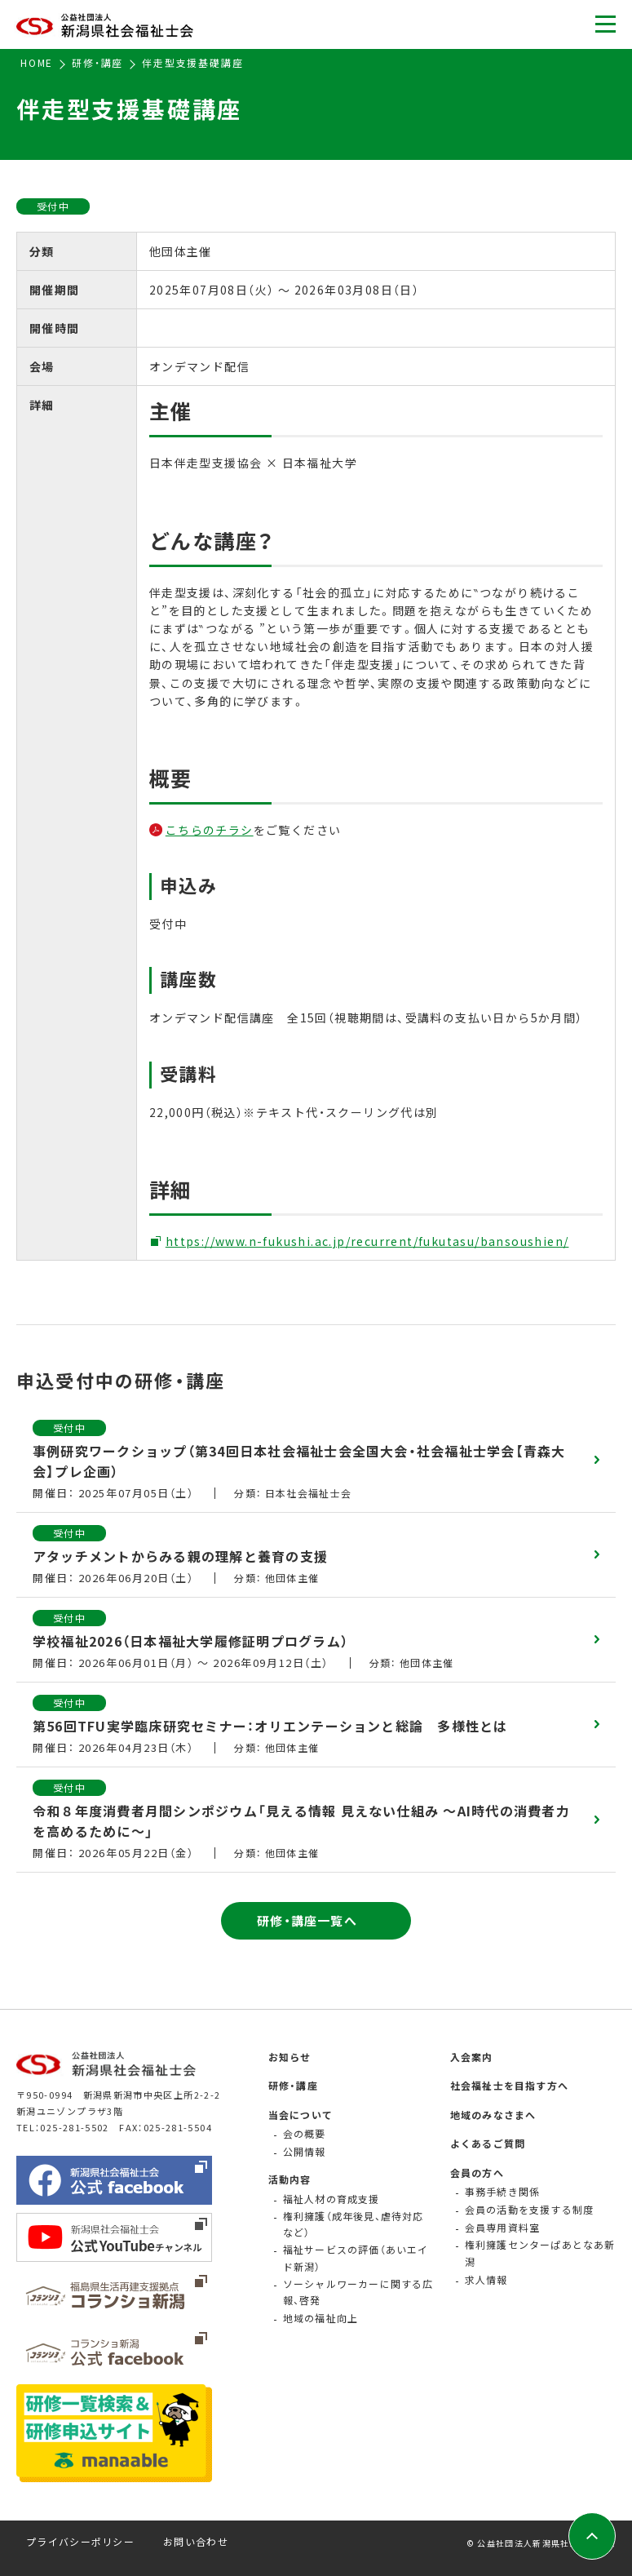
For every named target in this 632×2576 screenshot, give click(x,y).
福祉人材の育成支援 (331, 2199)
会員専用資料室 (502, 2227)
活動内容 (290, 2179)
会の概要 (304, 2133)
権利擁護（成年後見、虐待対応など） (353, 2224)
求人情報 (486, 2279)
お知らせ (290, 2057)
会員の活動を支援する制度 (529, 2209)
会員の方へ (477, 2172)
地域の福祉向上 (320, 2318)
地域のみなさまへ (493, 2115)
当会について (300, 2115)
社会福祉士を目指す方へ (509, 2085)
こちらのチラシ (210, 830)
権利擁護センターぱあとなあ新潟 (540, 2252)
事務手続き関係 (502, 2191)
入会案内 (471, 2057)
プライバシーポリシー (80, 2541)
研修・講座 (293, 2085)
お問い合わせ (195, 2541)
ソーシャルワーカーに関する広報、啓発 (358, 2292)
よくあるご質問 (487, 2143)
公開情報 (304, 2151)
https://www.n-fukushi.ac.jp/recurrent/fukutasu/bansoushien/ (367, 1241)
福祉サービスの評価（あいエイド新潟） (356, 2257)
